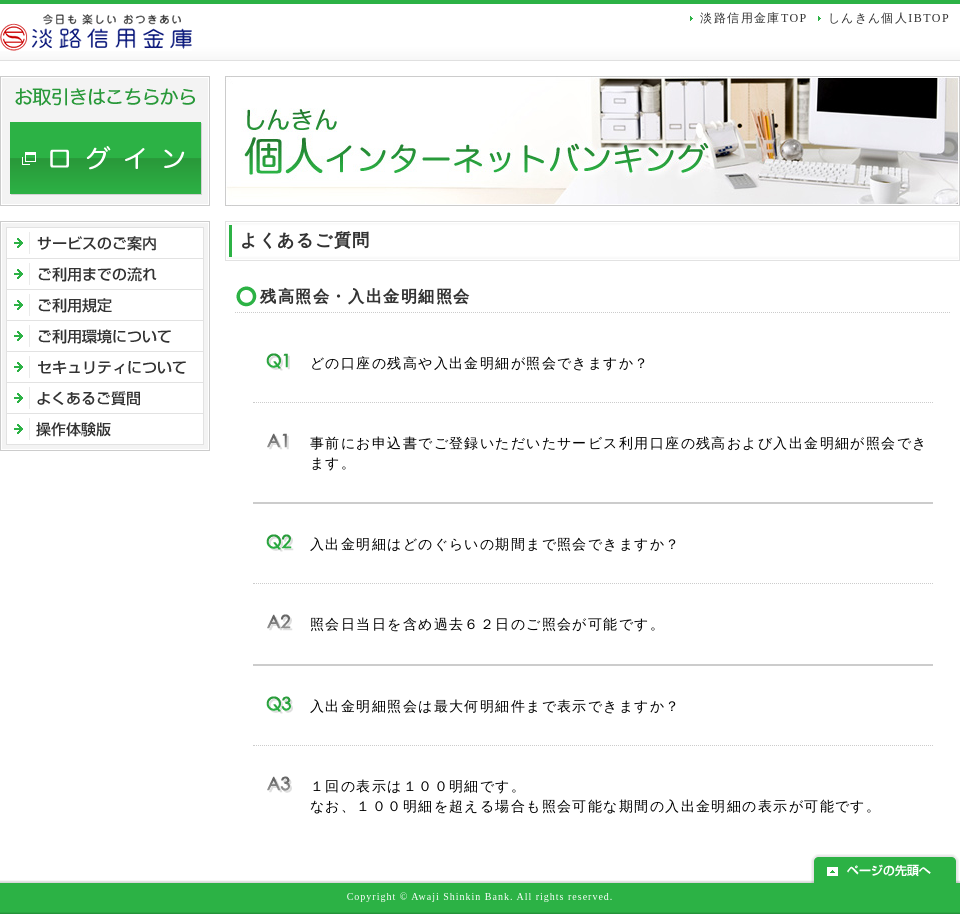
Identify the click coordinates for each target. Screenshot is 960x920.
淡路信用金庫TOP (753, 18)
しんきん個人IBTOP (889, 18)
